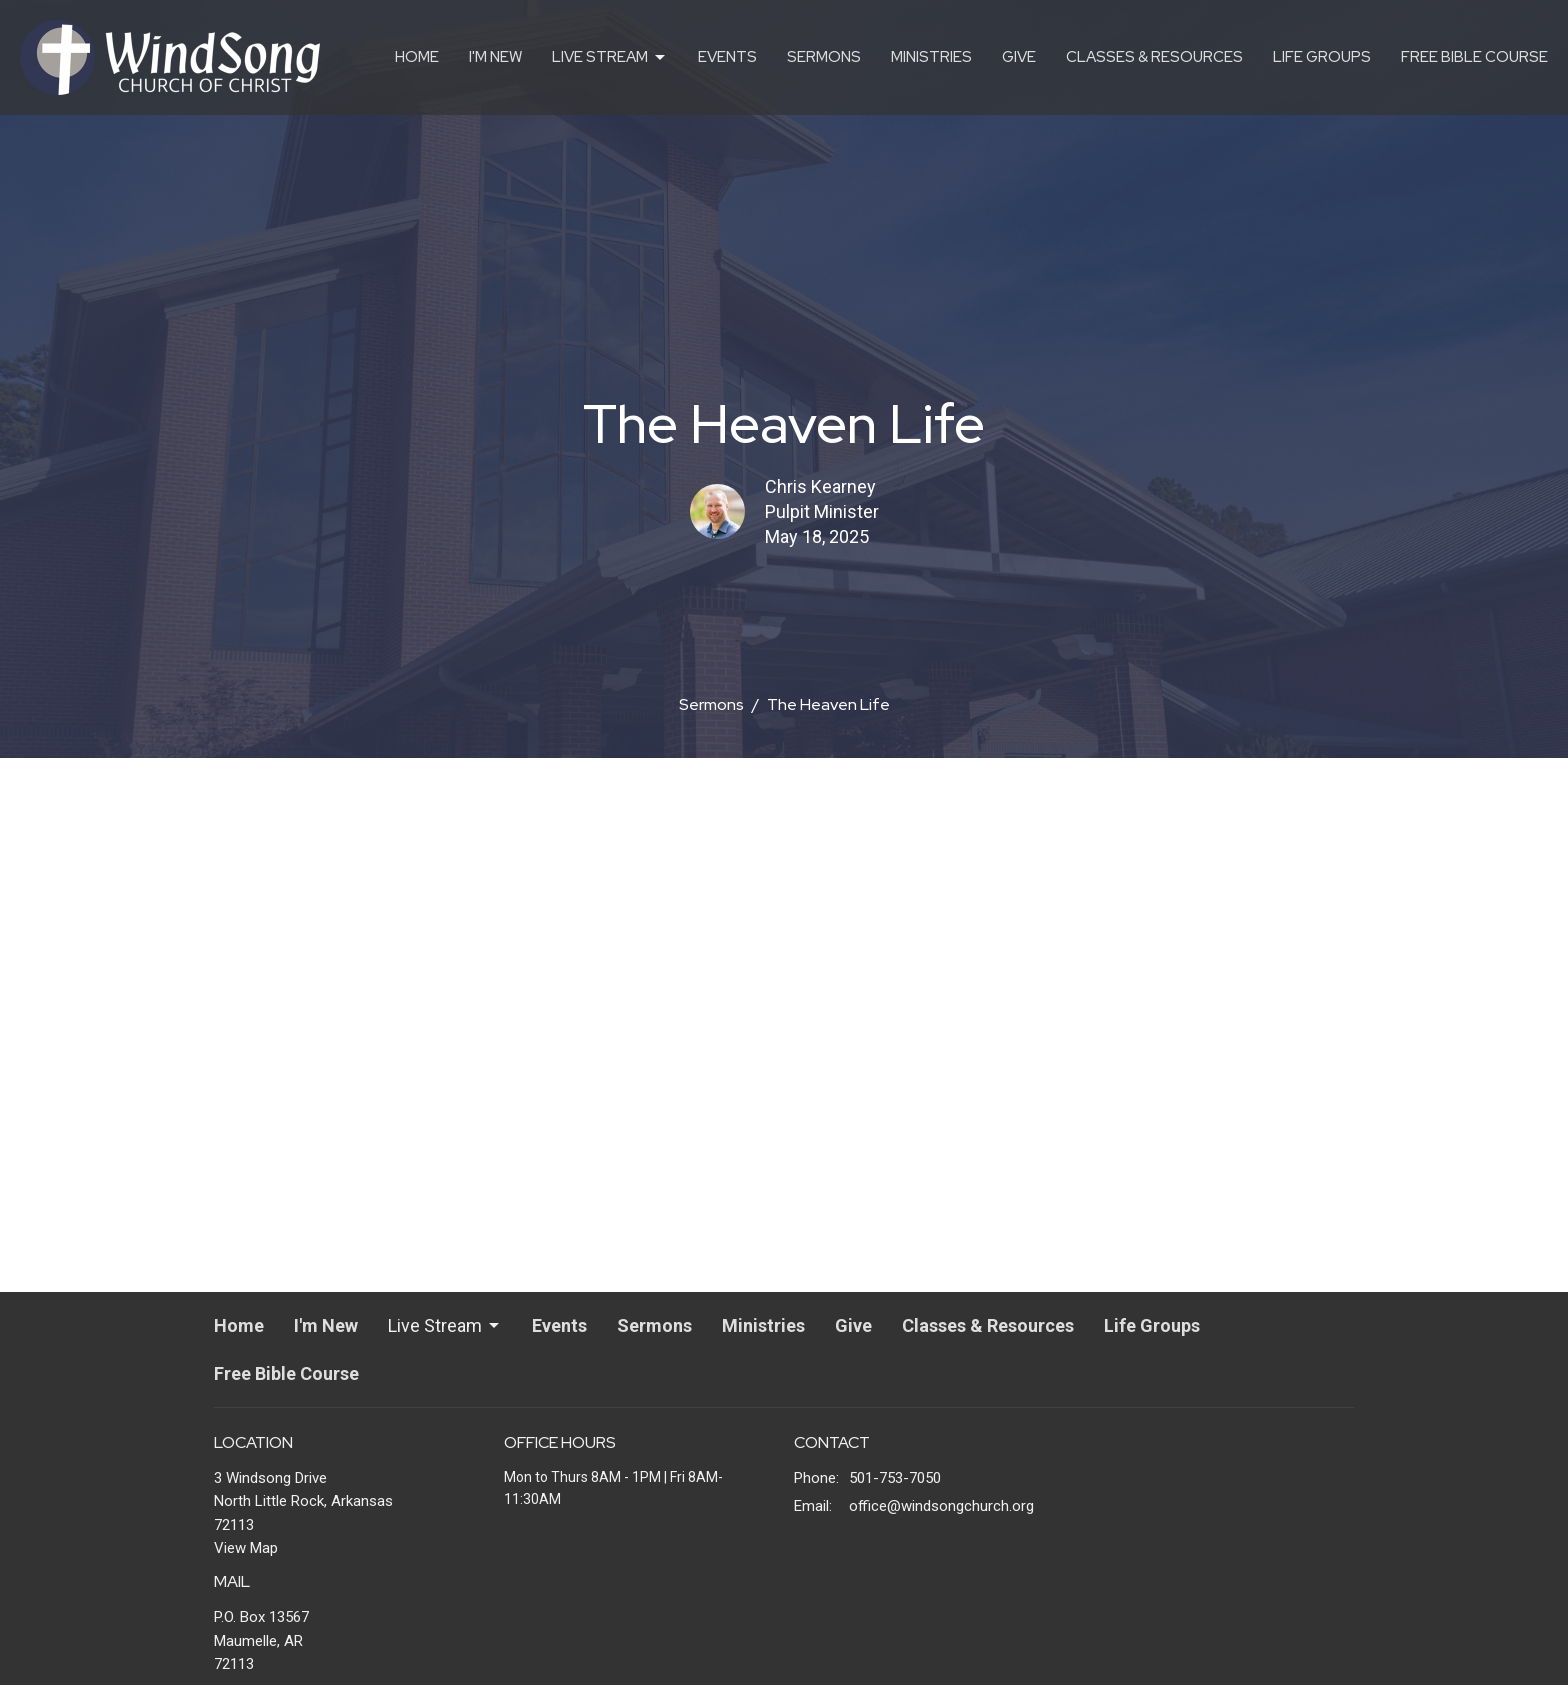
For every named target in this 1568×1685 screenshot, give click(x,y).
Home (417, 57)
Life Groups (1322, 57)
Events (727, 57)
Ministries (931, 57)
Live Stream (610, 57)
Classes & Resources (1154, 57)
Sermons (824, 57)
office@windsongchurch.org (941, 1506)
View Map (246, 1548)
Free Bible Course (1474, 57)
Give (1019, 57)
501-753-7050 (895, 1478)
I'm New (495, 57)
